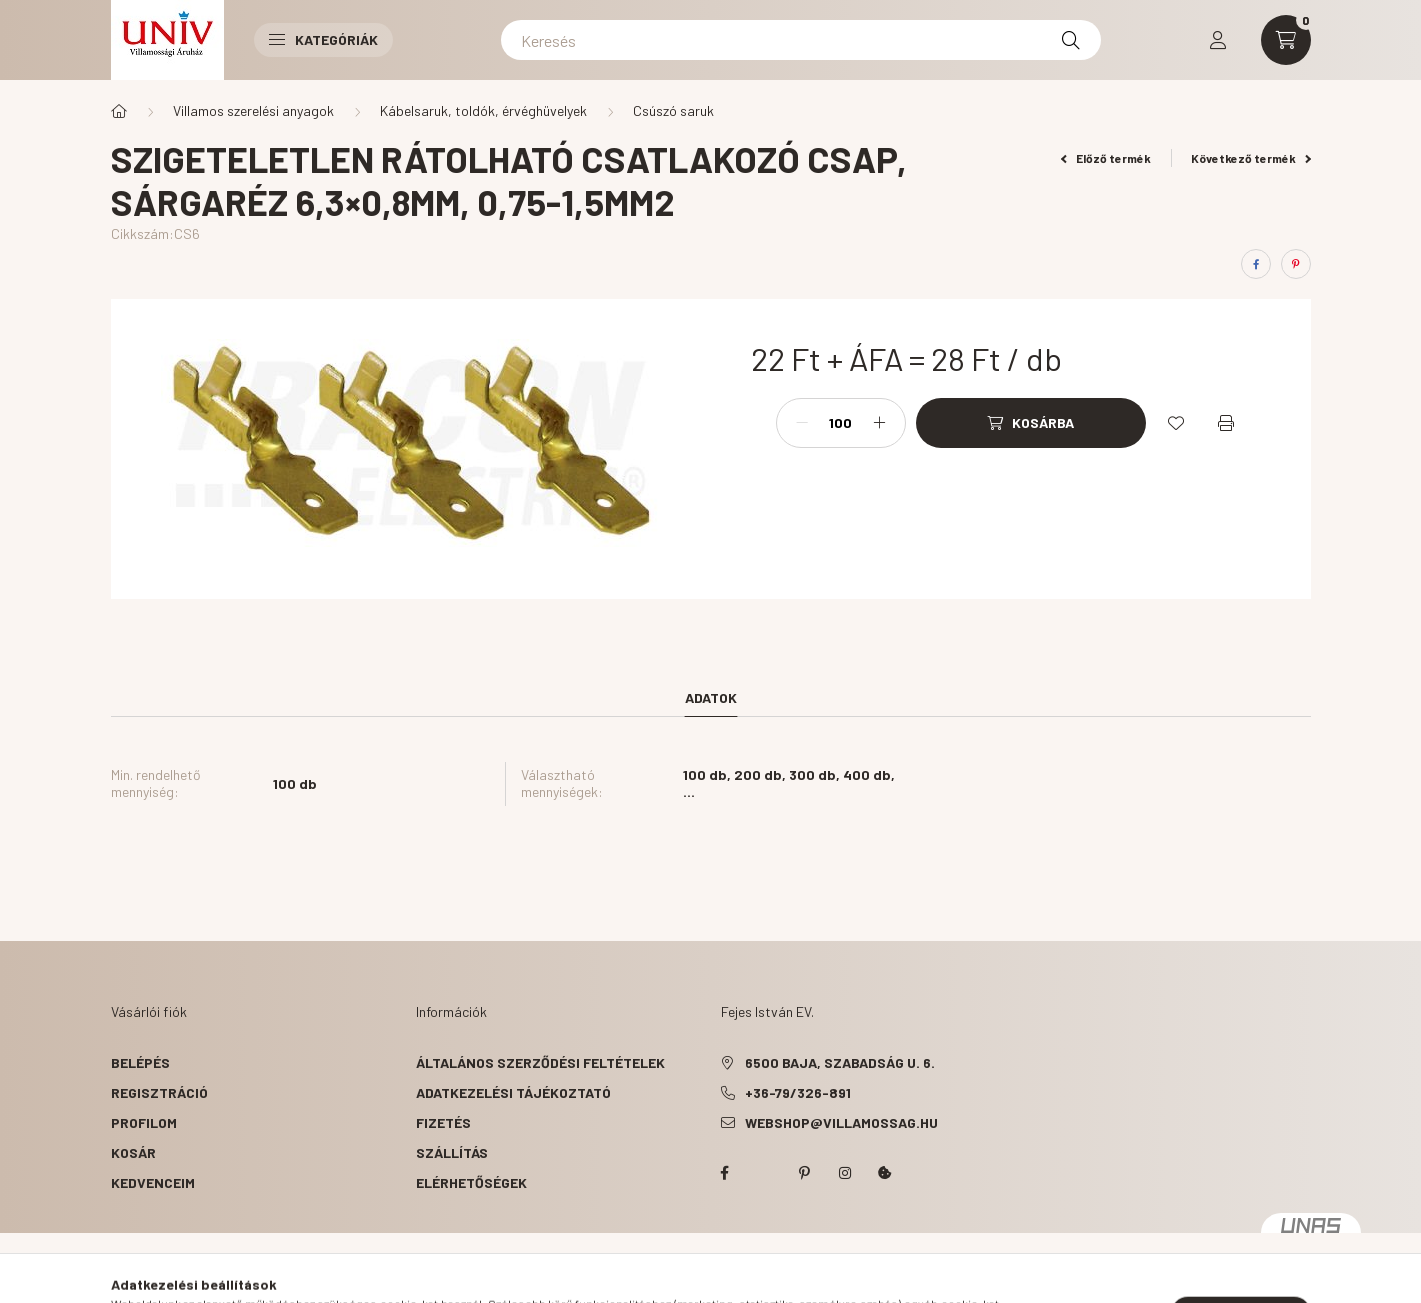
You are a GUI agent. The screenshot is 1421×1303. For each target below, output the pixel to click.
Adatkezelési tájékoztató (513, 1092)
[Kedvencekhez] (1176, 423)
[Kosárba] (1031, 423)
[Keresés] (801, 40)
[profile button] (1218, 40)
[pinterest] (1296, 264)
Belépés (140, 1062)
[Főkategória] (119, 111)
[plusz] (880, 423)
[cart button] (1286, 40)
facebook (725, 1173)
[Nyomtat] (1226, 423)
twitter (765, 1173)
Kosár (133, 1152)
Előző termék (1106, 158)
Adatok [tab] (711, 697)
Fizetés (443, 1122)
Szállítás (452, 1152)
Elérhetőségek (471, 1182)
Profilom (144, 1122)
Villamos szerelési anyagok (253, 110)
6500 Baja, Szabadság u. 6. (840, 1062)
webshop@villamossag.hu (841, 1122)
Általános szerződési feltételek (540, 1062)
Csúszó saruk (673, 110)
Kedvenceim (153, 1182)
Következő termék (1251, 158)
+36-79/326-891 (798, 1092)
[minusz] (802, 423)
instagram (845, 1173)
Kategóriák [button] (323, 39)
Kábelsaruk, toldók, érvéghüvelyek (483, 110)
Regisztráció (159, 1092)
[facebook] (1256, 264)
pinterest (805, 1173)
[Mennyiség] (841, 423)
